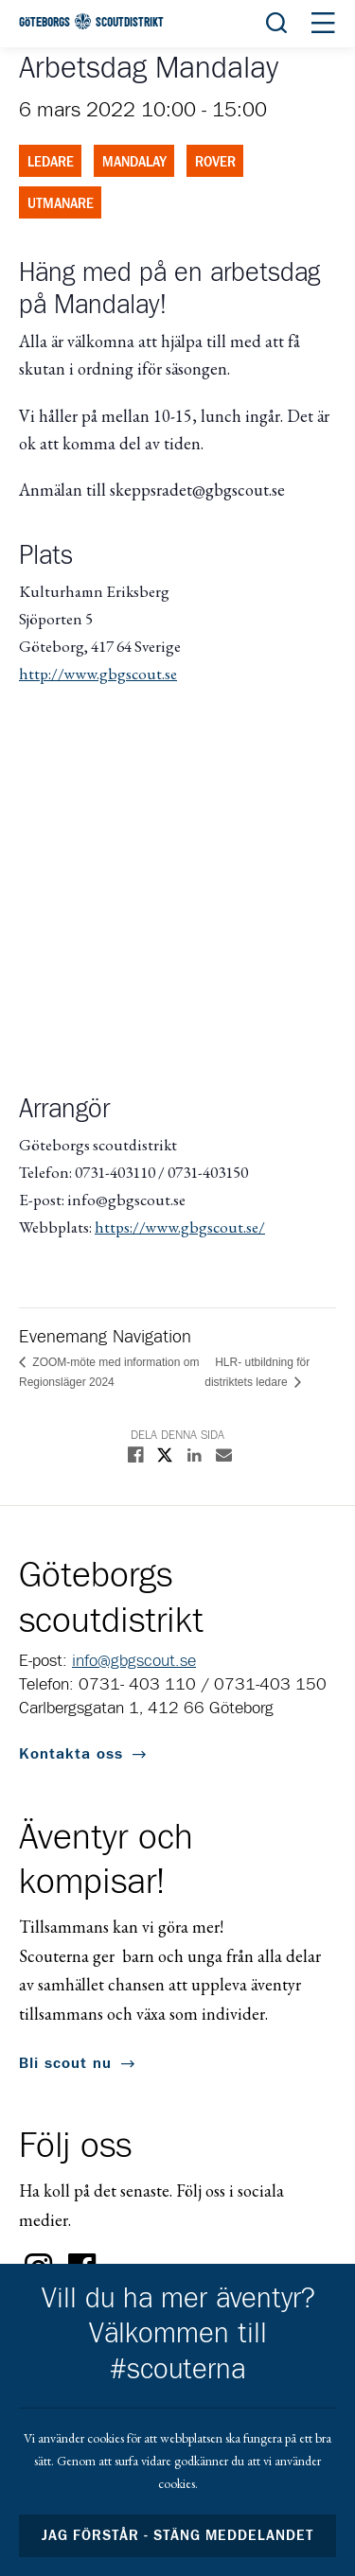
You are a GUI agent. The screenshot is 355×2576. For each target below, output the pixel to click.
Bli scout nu (65, 2063)
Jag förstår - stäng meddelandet (178, 2536)
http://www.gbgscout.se (98, 673)
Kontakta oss (71, 1753)
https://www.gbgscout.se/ (180, 1227)
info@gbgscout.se (134, 1661)
